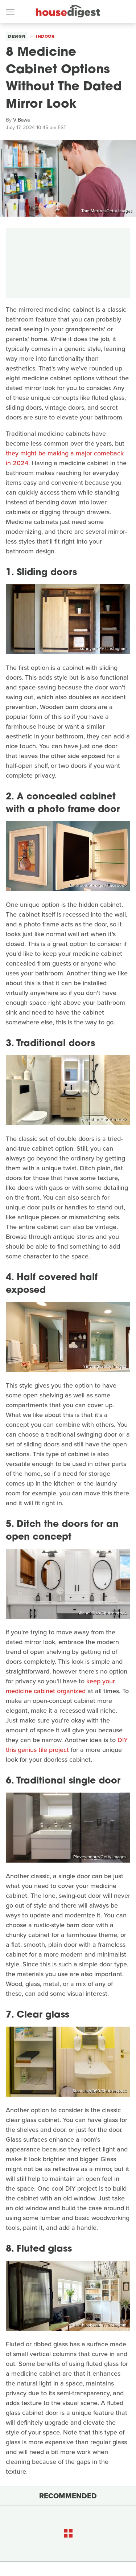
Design (16, 36)
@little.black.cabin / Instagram (98, 2325)
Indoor (45, 36)
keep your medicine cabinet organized (60, 1686)
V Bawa (21, 120)
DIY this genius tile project (67, 1744)
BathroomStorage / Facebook (98, 885)
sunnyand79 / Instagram (103, 648)
